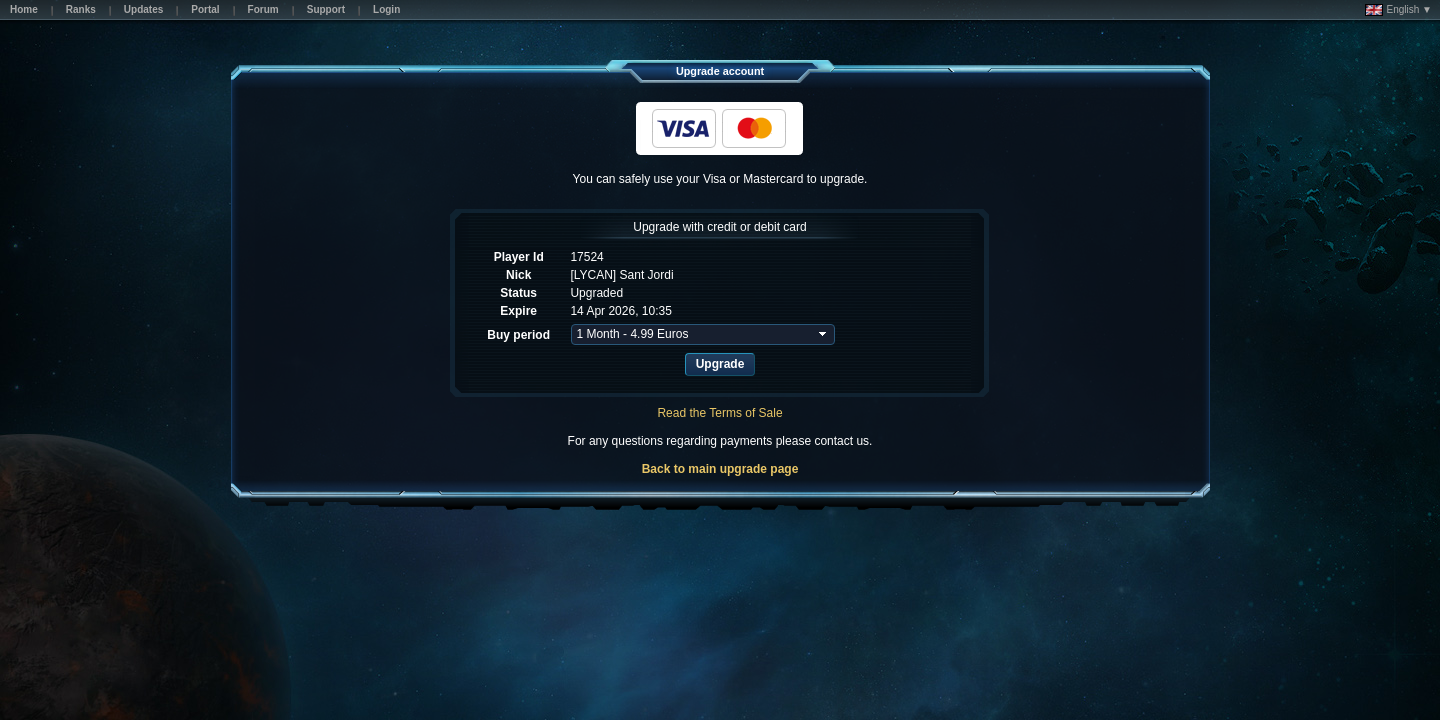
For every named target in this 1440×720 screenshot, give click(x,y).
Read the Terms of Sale (719, 413)
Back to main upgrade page (720, 469)
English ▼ (1398, 10)
